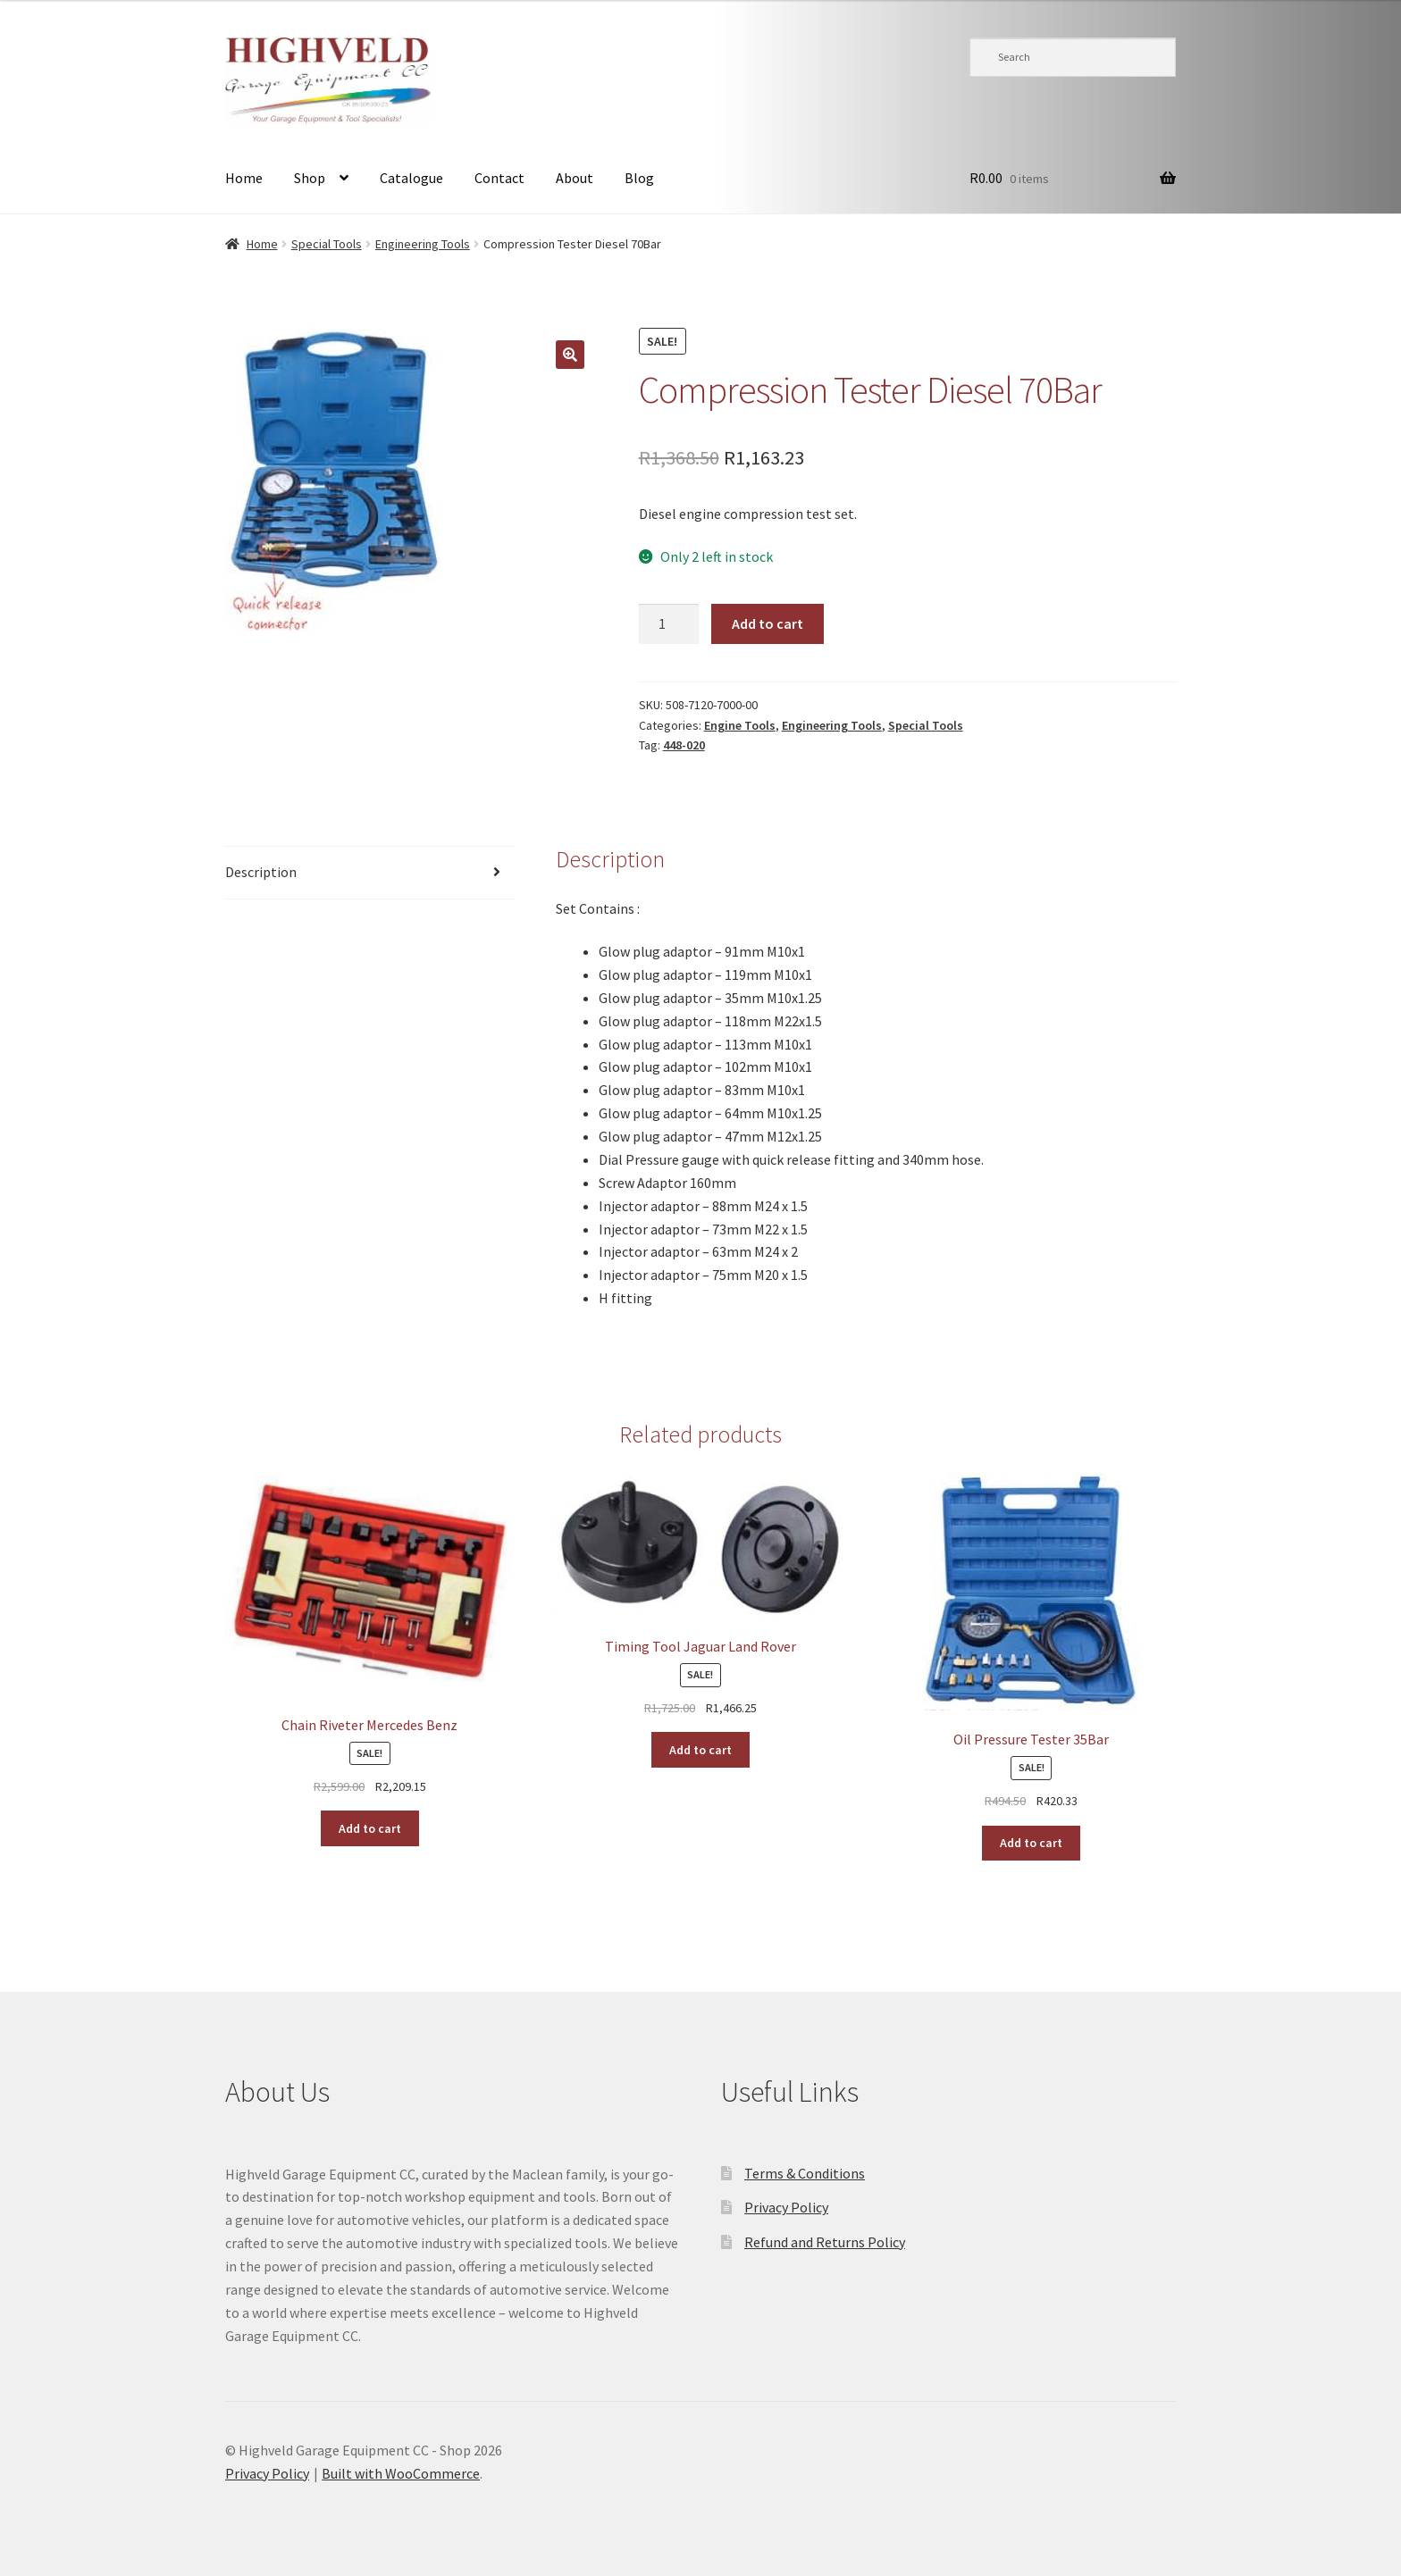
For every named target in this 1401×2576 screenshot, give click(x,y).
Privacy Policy (786, 2207)
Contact (499, 178)
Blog (639, 178)
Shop (309, 178)
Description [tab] (261, 872)
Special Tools (326, 244)
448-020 (684, 745)
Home (244, 178)
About (574, 178)
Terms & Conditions (804, 2173)
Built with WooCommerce (401, 2473)
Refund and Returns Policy (824, 2242)
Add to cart (767, 623)
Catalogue (411, 178)
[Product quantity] (669, 624)
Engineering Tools (422, 244)
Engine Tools (740, 725)
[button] (570, 354)
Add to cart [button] (370, 1828)
